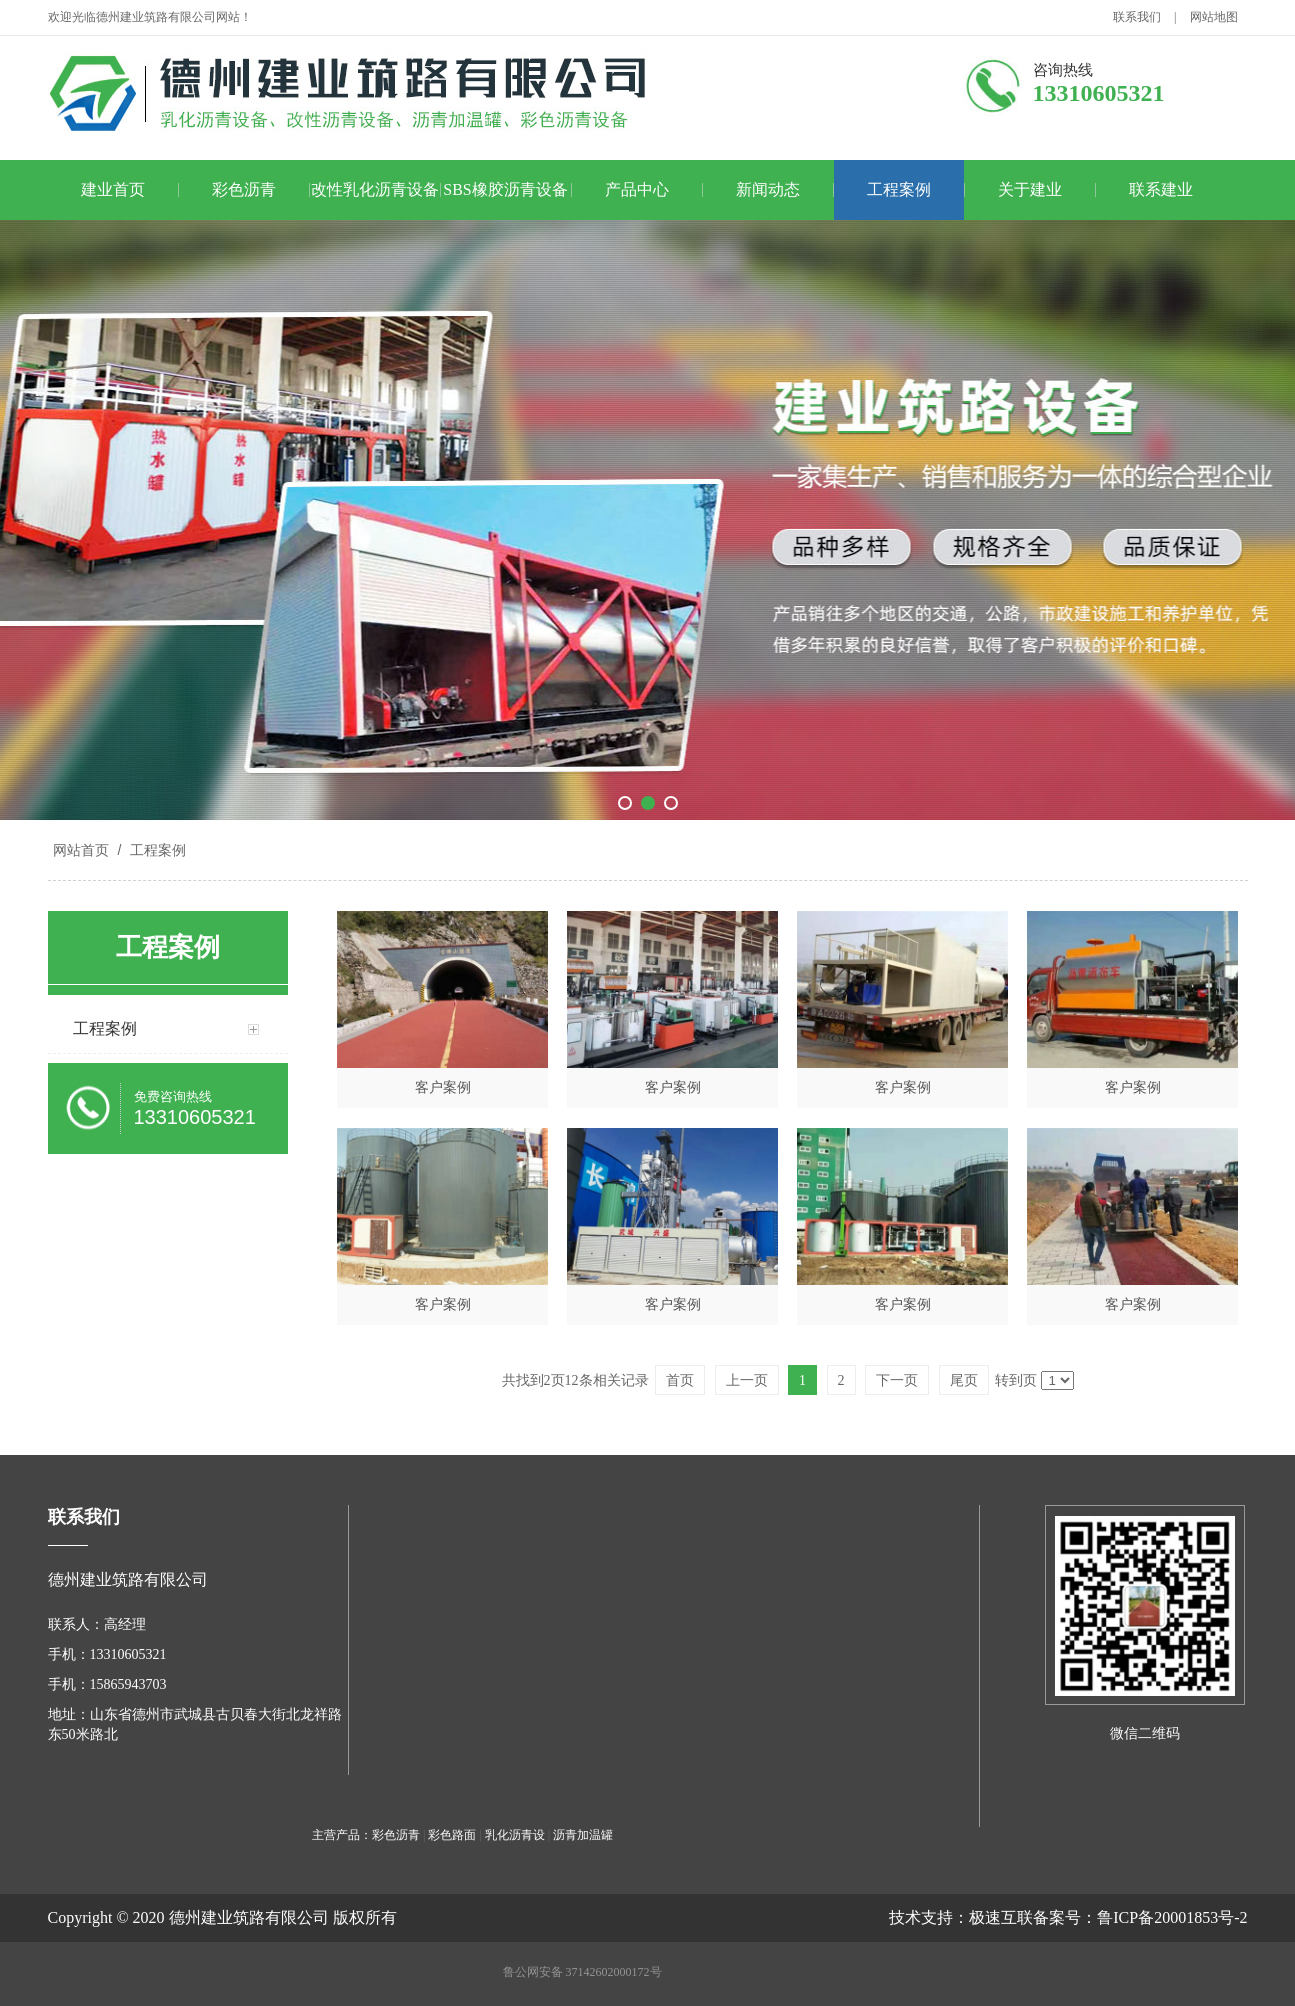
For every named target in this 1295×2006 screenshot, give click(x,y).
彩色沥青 (244, 189)
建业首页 (113, 189)
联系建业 (1161, 189)
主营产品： (342, 1835)
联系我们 (1137, 17)
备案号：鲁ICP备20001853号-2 (1140, 1917)
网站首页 (81, 850)
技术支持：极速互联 (961, 1917)
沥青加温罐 (583, 1835)
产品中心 (637, 189)
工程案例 (899, 189)
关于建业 (1030, 189)
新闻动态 (768, 189)
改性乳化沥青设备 (375, 189)
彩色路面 (452, 1835)
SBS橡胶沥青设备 (505, 189)
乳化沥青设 (515, 1835)
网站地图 (1214, 17)
